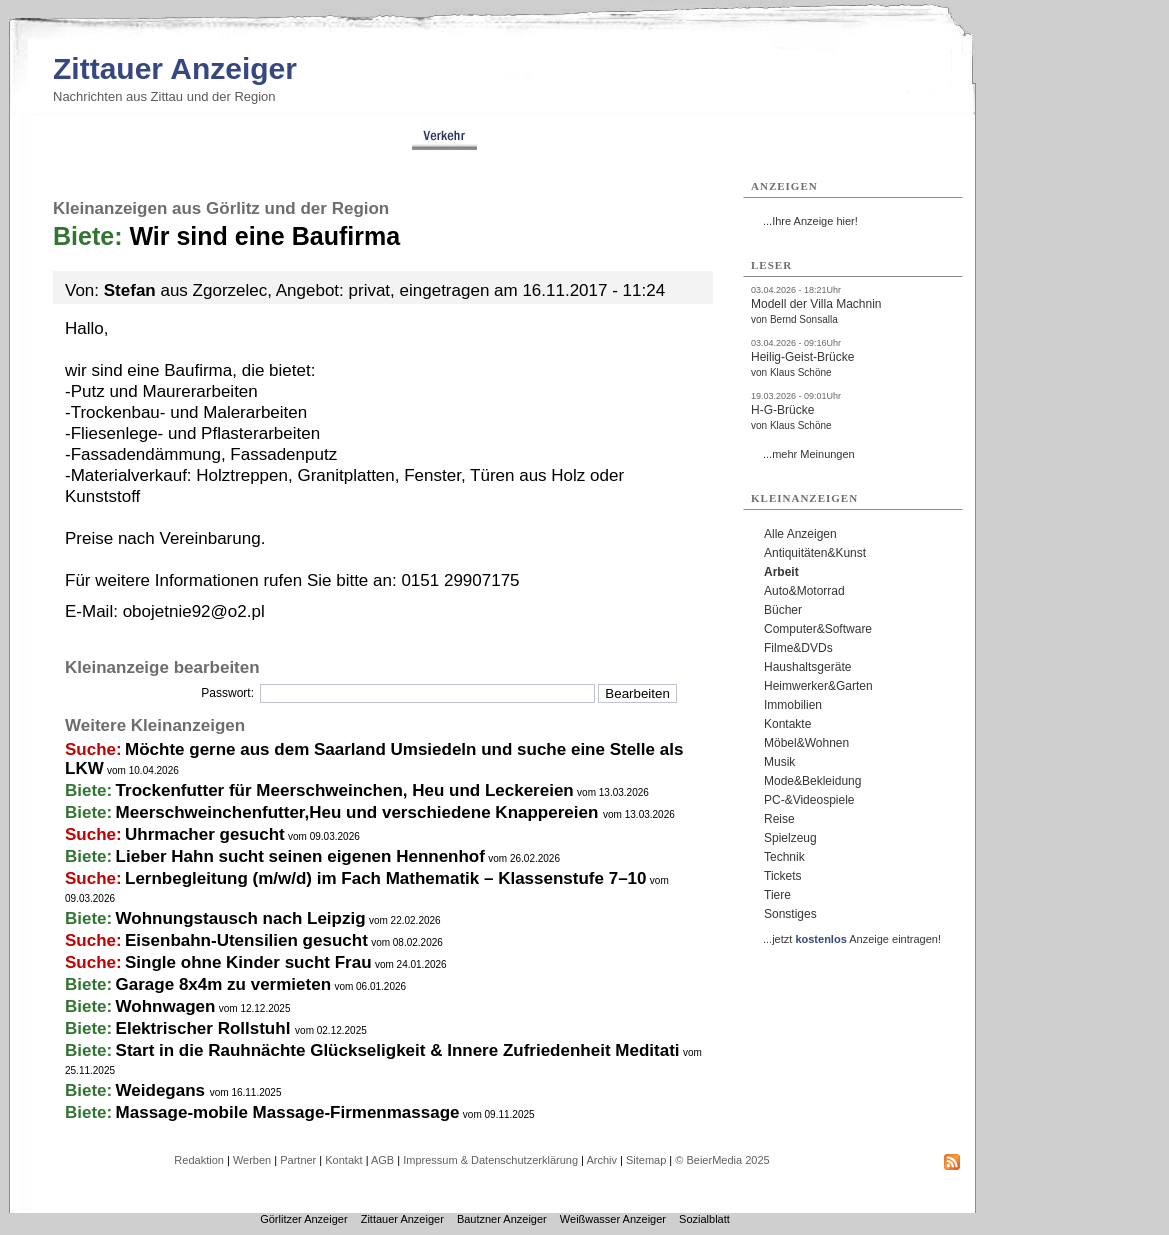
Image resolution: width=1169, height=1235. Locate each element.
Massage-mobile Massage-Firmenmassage (288, 1112)
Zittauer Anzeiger (175, 68)
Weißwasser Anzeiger (613, 1219)
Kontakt (343, 1160)
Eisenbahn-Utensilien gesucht (246, 940)
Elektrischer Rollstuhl (206, 1028)
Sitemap (646, 1160)
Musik (779, 762)
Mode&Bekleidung (812, 781)
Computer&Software (818, 629)
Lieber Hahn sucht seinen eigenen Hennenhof (300, 856)
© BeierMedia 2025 (722, 1160)
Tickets (783, 876)
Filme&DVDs (798, 648)
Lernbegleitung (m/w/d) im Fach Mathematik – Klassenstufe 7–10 (385, 878)
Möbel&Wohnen (806, 743)
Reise (779, 819)
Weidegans (163, 1090)
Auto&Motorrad (804, 591)
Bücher (783, 610)
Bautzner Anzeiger (502, 1219)
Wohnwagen (166, 1006)
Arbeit (781, 572)
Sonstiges (790, 914)
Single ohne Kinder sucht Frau (248, 962)
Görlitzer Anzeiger (303, 1219)
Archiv (601, 1160)
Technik (784, 857)
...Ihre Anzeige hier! (810, 221)
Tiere (777, 895)
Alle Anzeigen (800, 534)
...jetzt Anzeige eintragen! (852, 939)
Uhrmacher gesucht (205, 834)
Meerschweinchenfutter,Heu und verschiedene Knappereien (359, 812)
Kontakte (787, 724)
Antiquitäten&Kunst (815, 553)
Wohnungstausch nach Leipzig (241, 918)
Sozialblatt (704, 1219)
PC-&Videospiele (809, 800)
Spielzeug (790, 838)
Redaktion (199, 1160)
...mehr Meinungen (809, 454)
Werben (252, 1160)
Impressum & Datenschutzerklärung (490, 1160)
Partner (298, 1160)
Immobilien (793, 705)
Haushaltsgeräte (807, 667)
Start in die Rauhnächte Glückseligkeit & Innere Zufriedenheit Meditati (398, 1050)
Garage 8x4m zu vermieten (223, 984)
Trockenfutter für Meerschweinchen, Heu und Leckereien (345, 790)
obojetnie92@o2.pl (194, 611)
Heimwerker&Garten (818, 686)
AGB (382, 1160)
